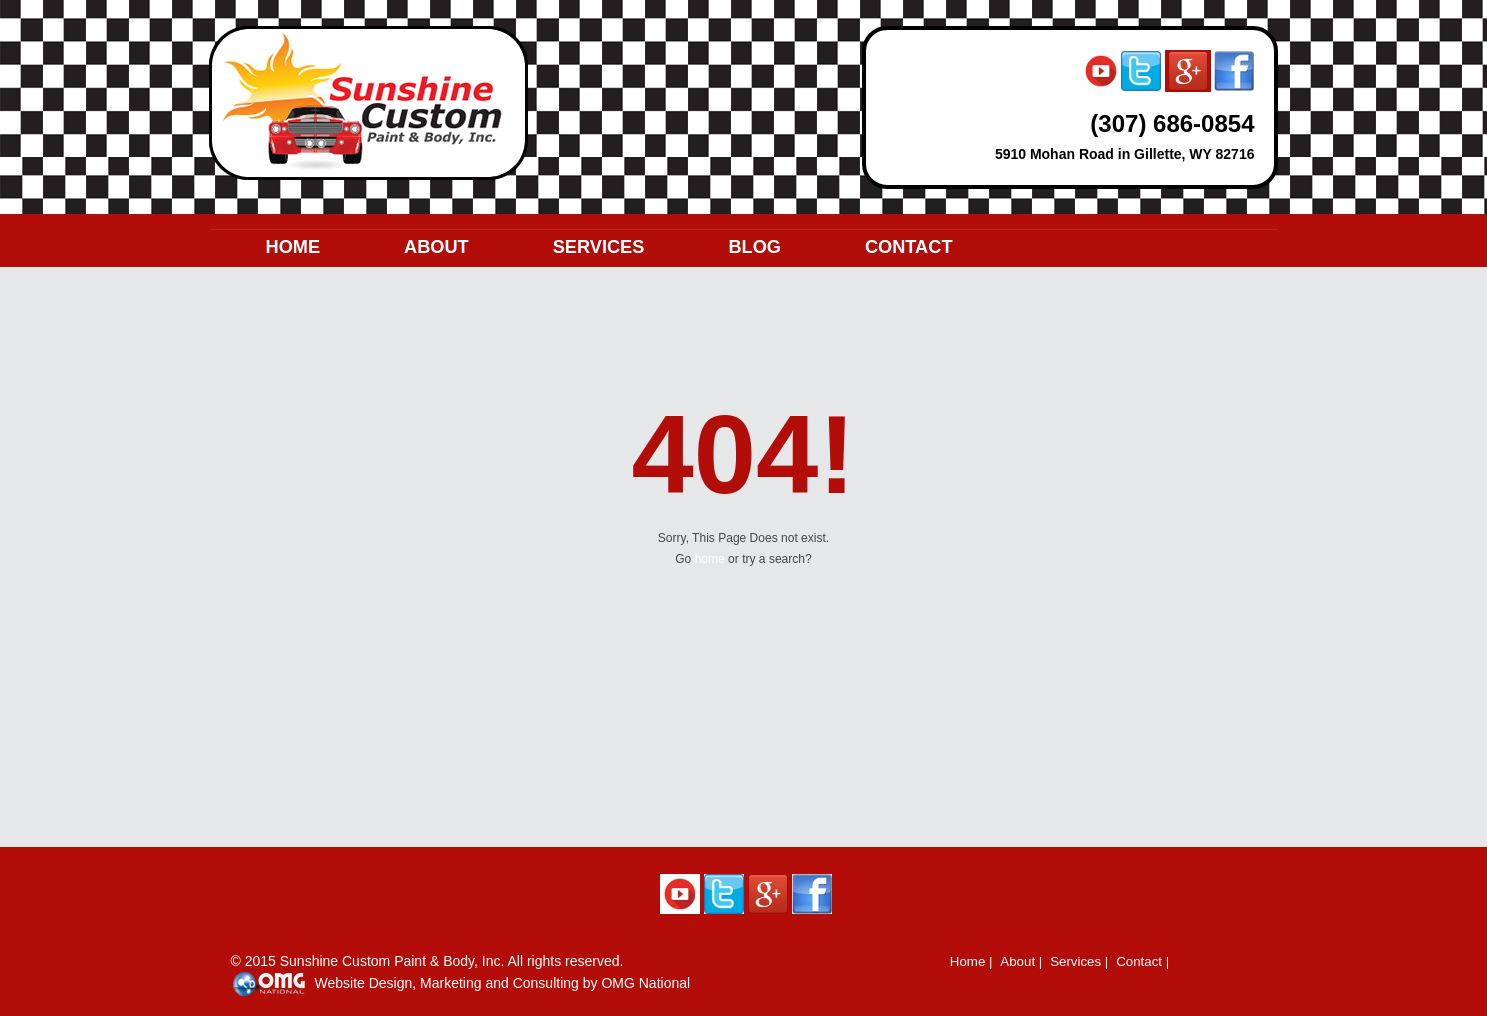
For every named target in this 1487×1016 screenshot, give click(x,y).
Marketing (450, 983)
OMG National (645, 983)
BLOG (754, 247)
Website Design (364, 983)
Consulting (546, 983)
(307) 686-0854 (1172, 123)
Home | (971, 961)
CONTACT (909, 247)
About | (1021, 961)
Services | (1079, 961)
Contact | (1142, 961)
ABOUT (436, 247)
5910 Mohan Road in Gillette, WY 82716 (1125, 154)
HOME (293, 247)
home (710, 559)
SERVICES (599, 247)
